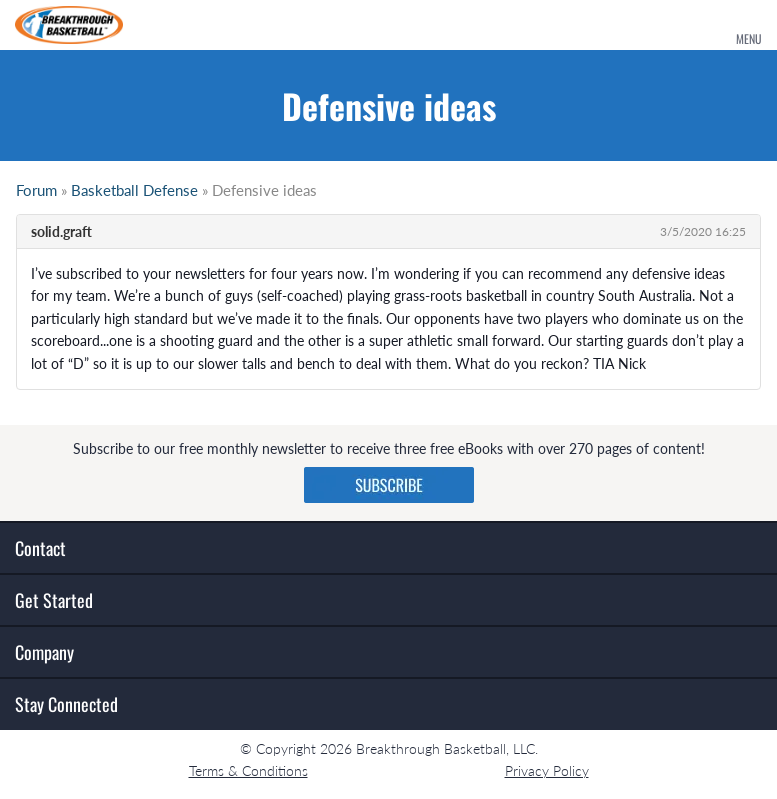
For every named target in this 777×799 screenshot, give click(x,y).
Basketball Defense (134, 190)
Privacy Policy (547, 770)
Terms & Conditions (248, 770)
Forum (36, 190)
